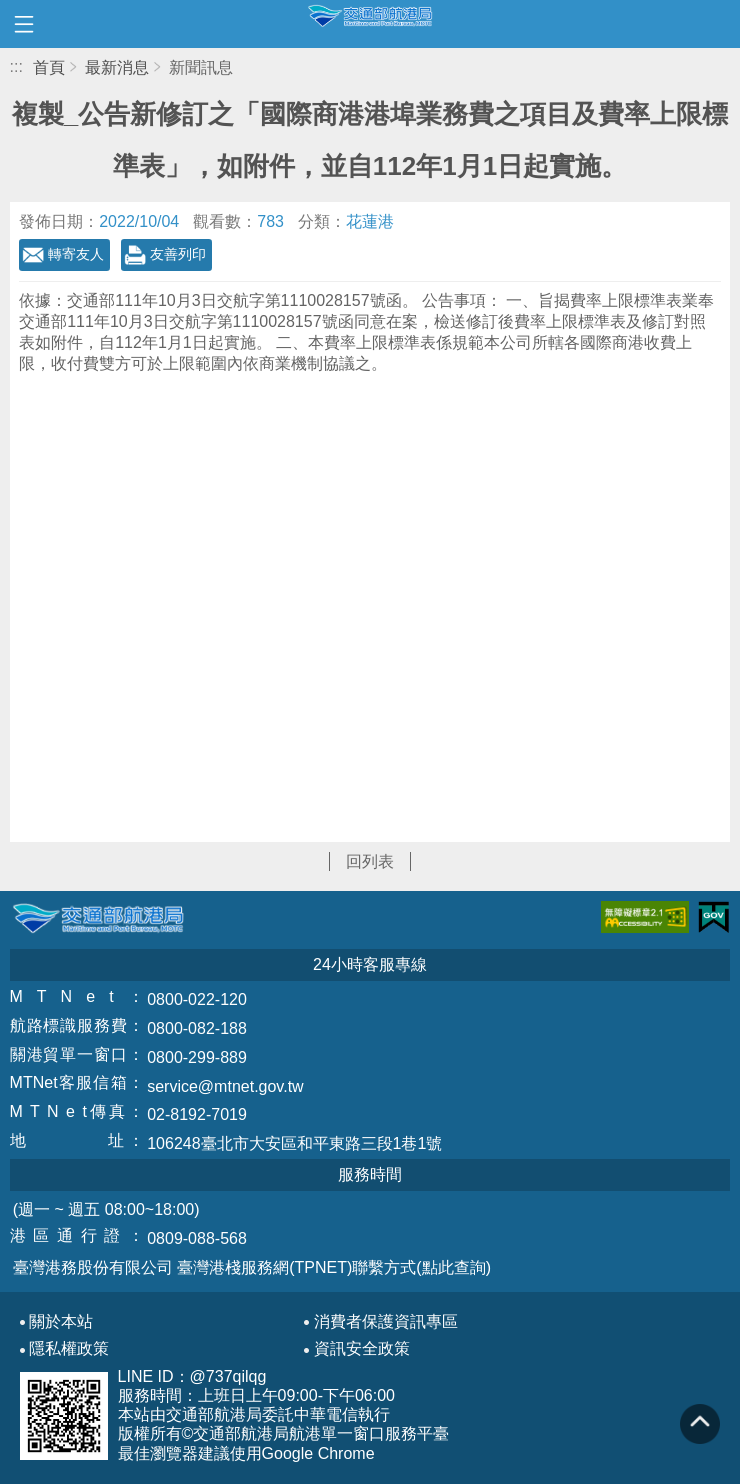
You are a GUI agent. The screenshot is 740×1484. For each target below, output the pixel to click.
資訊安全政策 (362, 1349)
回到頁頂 (700, 1424)
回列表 (370, 861)
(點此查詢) (453, 1267)
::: (16, 66)
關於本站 (61, 1322)
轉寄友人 (76, 254)
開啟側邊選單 (24, 24)
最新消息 (117, 67)
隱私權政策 (69, 1349)
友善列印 (178, 254)
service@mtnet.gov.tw (225, 1086)
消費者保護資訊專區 (386, 1322)
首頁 (49, 67)
